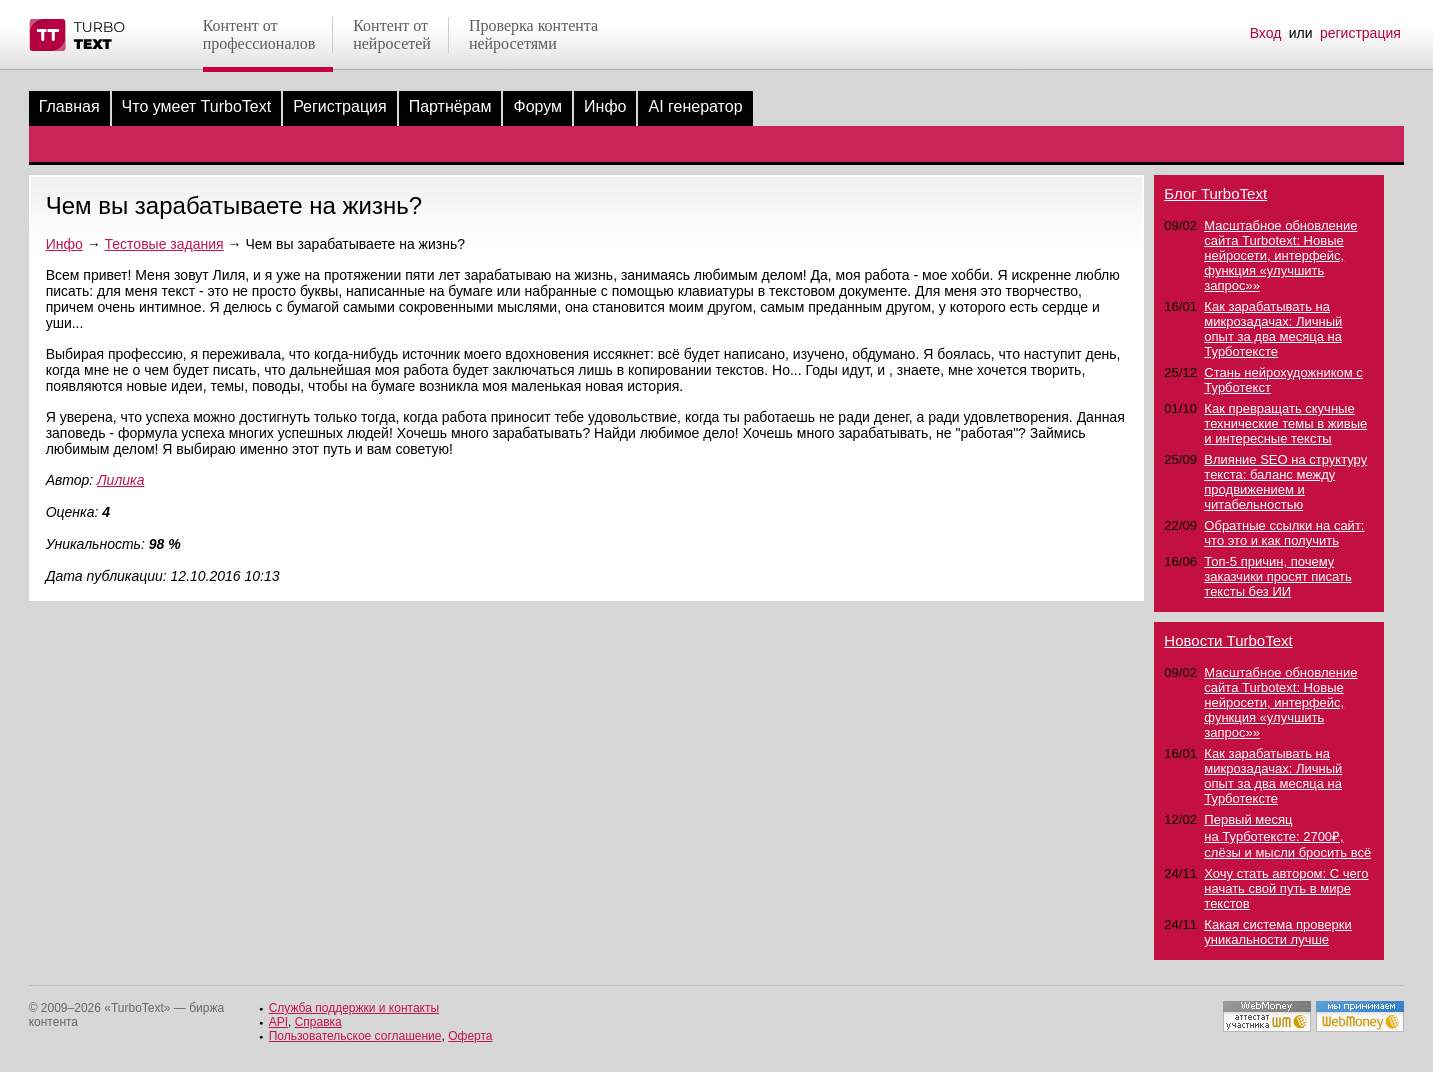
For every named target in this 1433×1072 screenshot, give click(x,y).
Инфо (605, 106)
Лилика (120, 480)
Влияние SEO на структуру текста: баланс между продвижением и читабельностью (1285, 482)
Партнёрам (450, 106)
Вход (1266, 33)
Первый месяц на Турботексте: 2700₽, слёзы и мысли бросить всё (1287, 836)
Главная (69, 106)
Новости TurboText (1228, 640)
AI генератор (695, 106)
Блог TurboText (1215, 193)
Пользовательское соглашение (355, 1036)
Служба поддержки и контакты (354, 1008)
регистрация (1360, 33)
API (278, 1022)
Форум (537, 106)
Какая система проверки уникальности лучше (1277, 932)
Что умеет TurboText (197, 106)
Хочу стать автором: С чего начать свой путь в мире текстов (1286, 888)
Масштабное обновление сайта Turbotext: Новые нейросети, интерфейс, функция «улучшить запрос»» (1280, 255)
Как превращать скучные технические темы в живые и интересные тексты (1285, 423)
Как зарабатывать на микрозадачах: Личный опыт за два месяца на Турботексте (1273, 329)
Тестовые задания (164, 244)
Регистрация (340, 106)
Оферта (470, 1036)
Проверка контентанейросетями (533, 34)
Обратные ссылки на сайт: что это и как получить (1284, 533)
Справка (318, 1022)
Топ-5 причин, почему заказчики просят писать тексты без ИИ (1277, 576)
